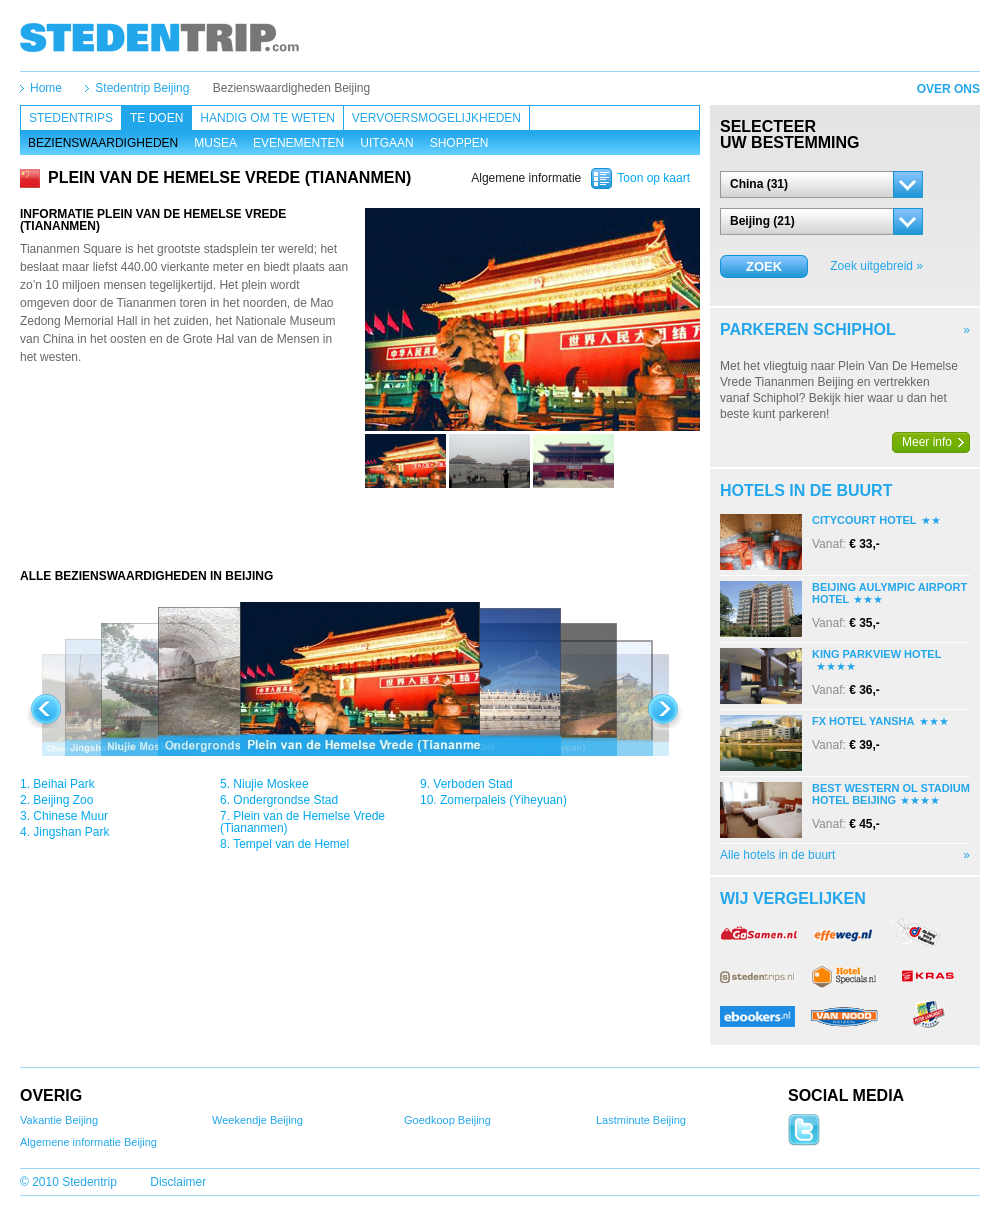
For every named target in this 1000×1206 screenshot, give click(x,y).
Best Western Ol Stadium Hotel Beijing (891, 794)
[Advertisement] (360, 528)
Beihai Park (63, 784)
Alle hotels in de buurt (777, 855)
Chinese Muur (70, 816)
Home (46, 88)
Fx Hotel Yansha (863, 721)
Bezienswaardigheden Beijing (291, 88)
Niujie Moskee (270, 784)
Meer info (927, 442)
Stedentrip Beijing (142, 88)
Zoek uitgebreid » (876, 266)
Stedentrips (71, 118)
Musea (215, 143)
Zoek (764, 266)
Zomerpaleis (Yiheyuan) (503, 800)
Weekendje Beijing (257, 1120)
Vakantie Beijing (59, 1120)
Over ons (948, 89)
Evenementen (298, 143)
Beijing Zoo (63, 800)
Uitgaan (386, 143)
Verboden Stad (472, 784)
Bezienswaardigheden (103, 143)
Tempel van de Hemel (291, 844)
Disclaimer (178, 1182)
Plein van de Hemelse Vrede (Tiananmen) (302, 822)
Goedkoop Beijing (447, 1120)
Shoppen (459, 143)
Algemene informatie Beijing (88, 1142)
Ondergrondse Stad (285, 800)
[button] (821, 184)
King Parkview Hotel (876, 654)
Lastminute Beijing (641, 1120)
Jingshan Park (71, 832)
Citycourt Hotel (864, 520)
